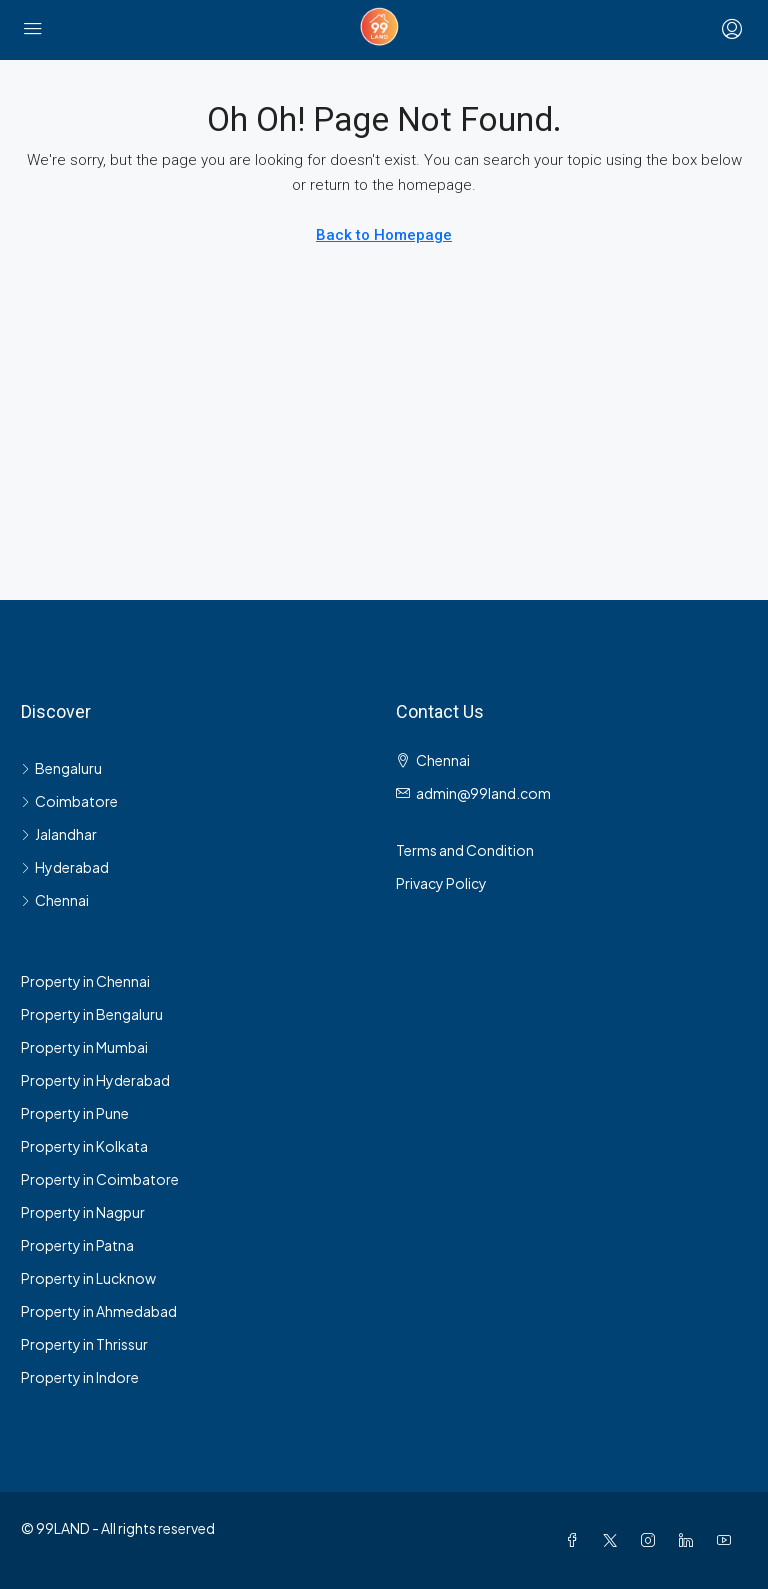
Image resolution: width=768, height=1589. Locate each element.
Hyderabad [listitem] (65, 867)
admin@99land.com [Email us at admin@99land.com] (483, 793)
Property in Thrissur (84, 1344)
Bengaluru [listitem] (61, 768)
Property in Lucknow (88, 1278)
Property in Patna (77, 1245)
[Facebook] (576, 1540)
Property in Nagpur (83, 1212)
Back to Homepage (384, 235)
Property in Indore (80, 1377)
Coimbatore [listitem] (69, 801)
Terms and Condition (465, 850)
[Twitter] (614, 1540)
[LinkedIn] (690, 1540)
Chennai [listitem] (55, 900)
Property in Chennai (85, 981)
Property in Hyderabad (95, 1080)
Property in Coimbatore (100, 1179)
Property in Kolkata (84, 1146)
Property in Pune (75, 1113)
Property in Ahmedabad (99, 1311)
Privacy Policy (441, 883)
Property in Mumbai (84, 1047)
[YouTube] (728, 1540)
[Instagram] (652, 1540)
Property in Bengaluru (92, 1014)
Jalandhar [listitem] (59, 834)
